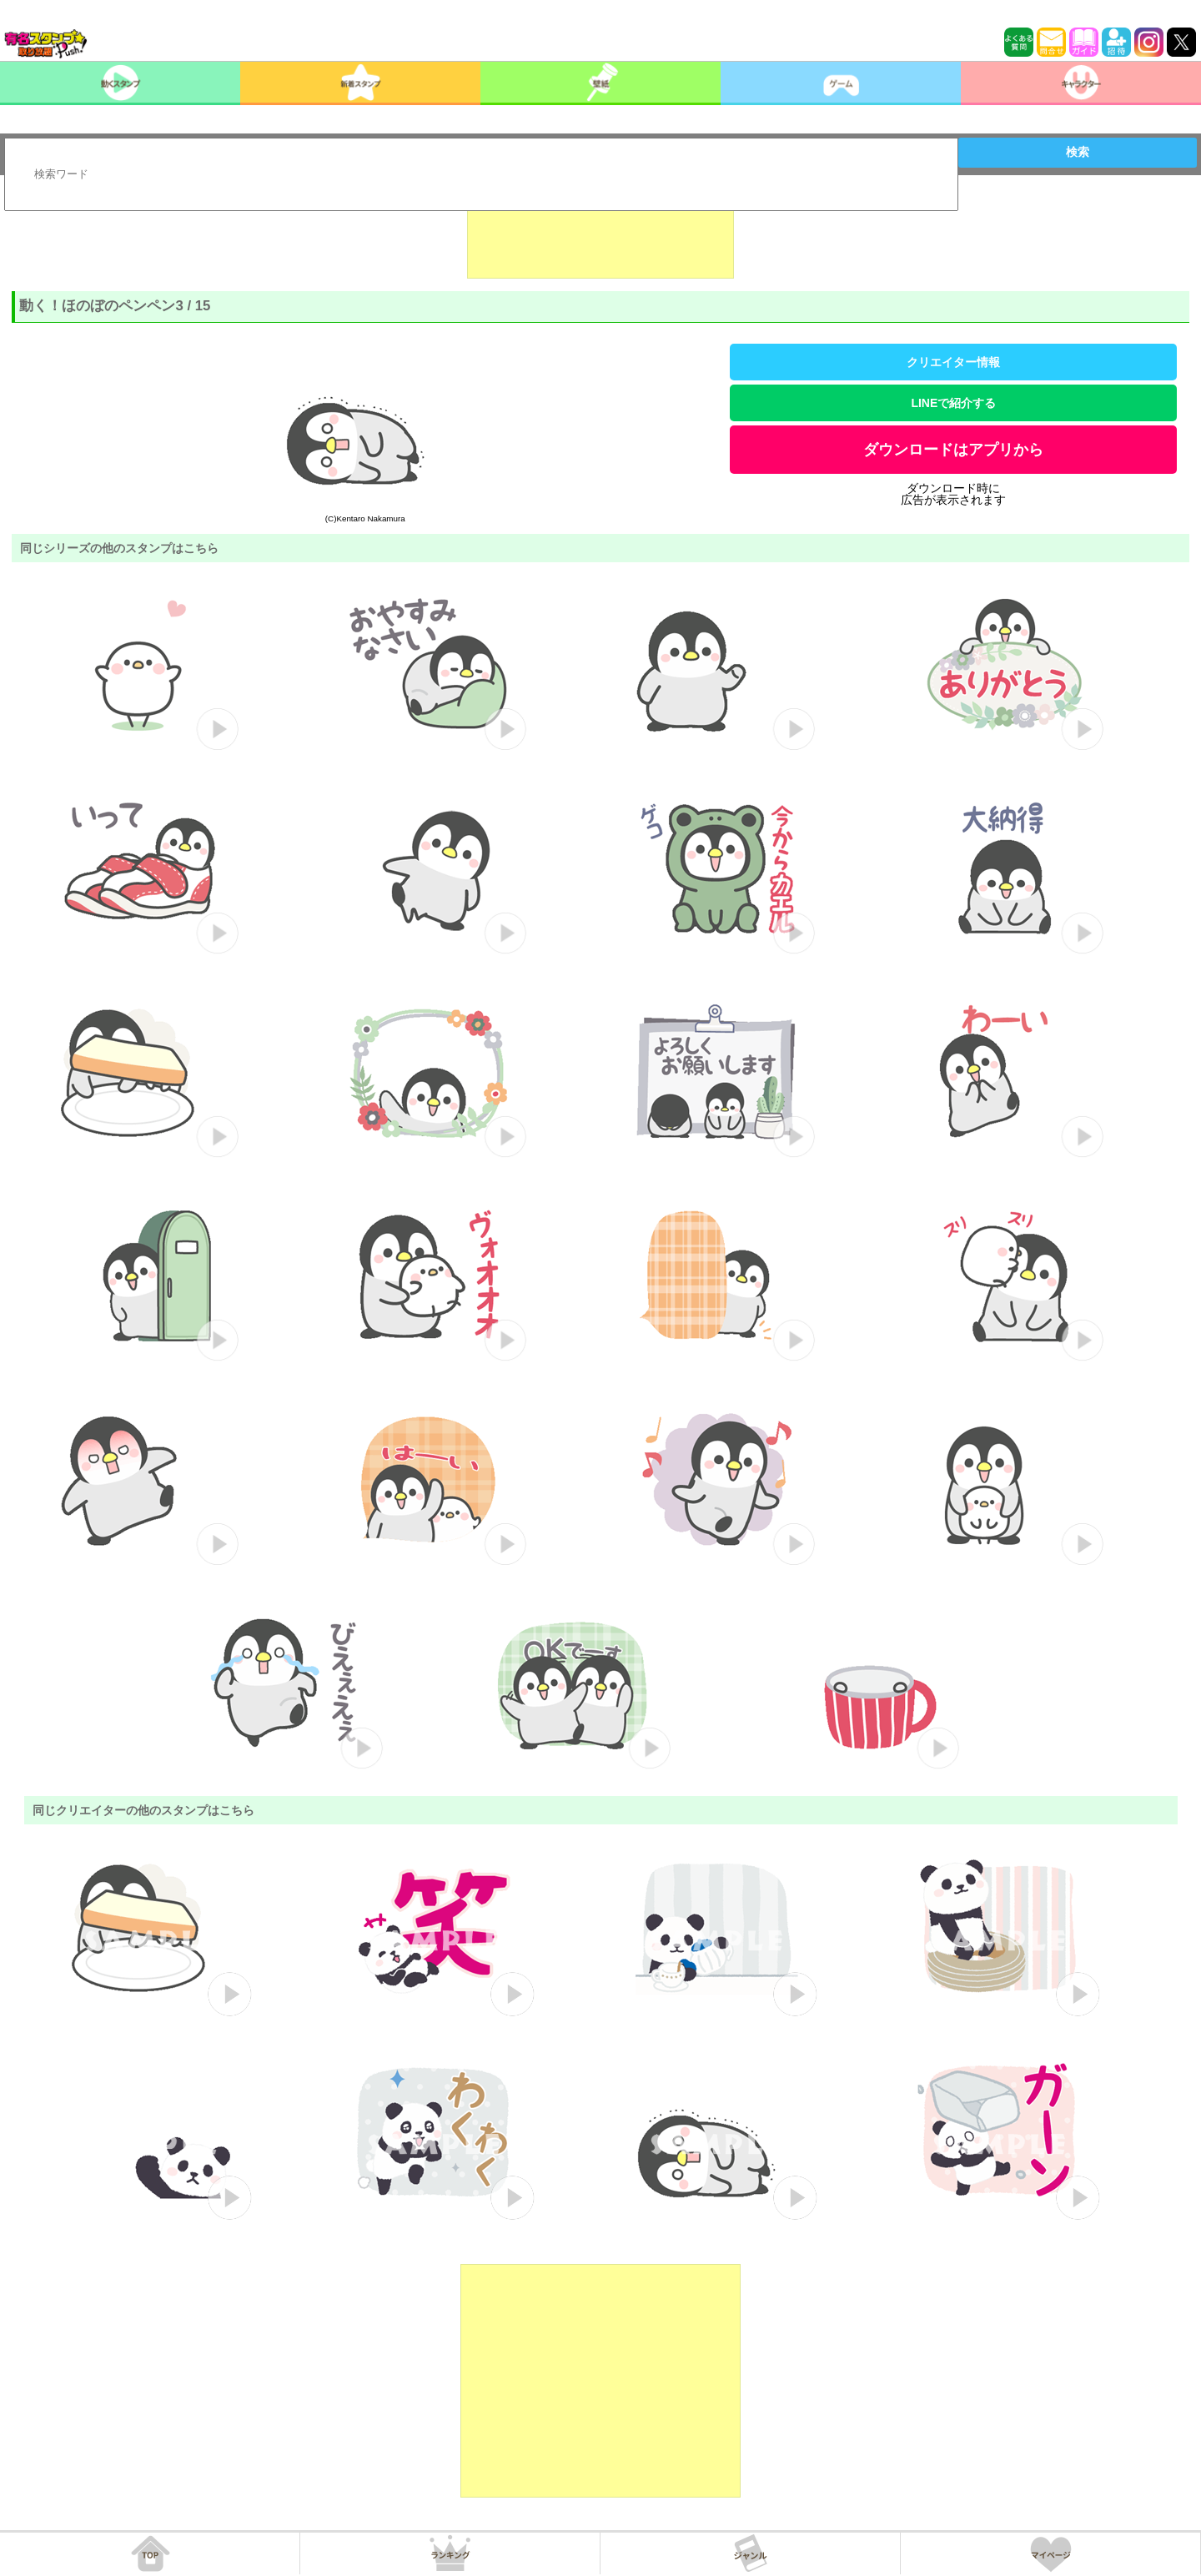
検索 (1077, 151)
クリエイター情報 (953, 362)
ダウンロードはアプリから (953, 449)
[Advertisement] (600, 237)
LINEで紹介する (953, 403)
